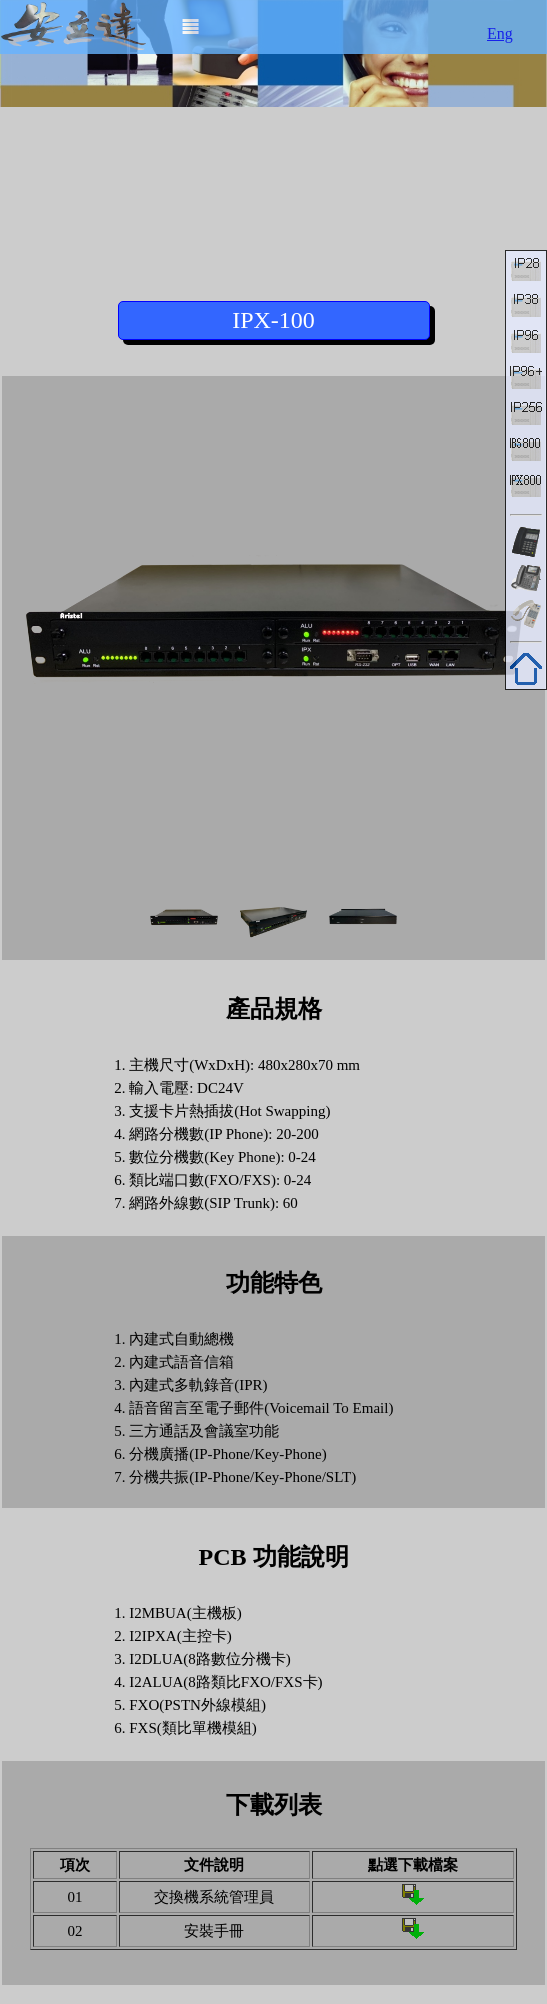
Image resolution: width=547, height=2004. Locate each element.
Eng (500, 33)
